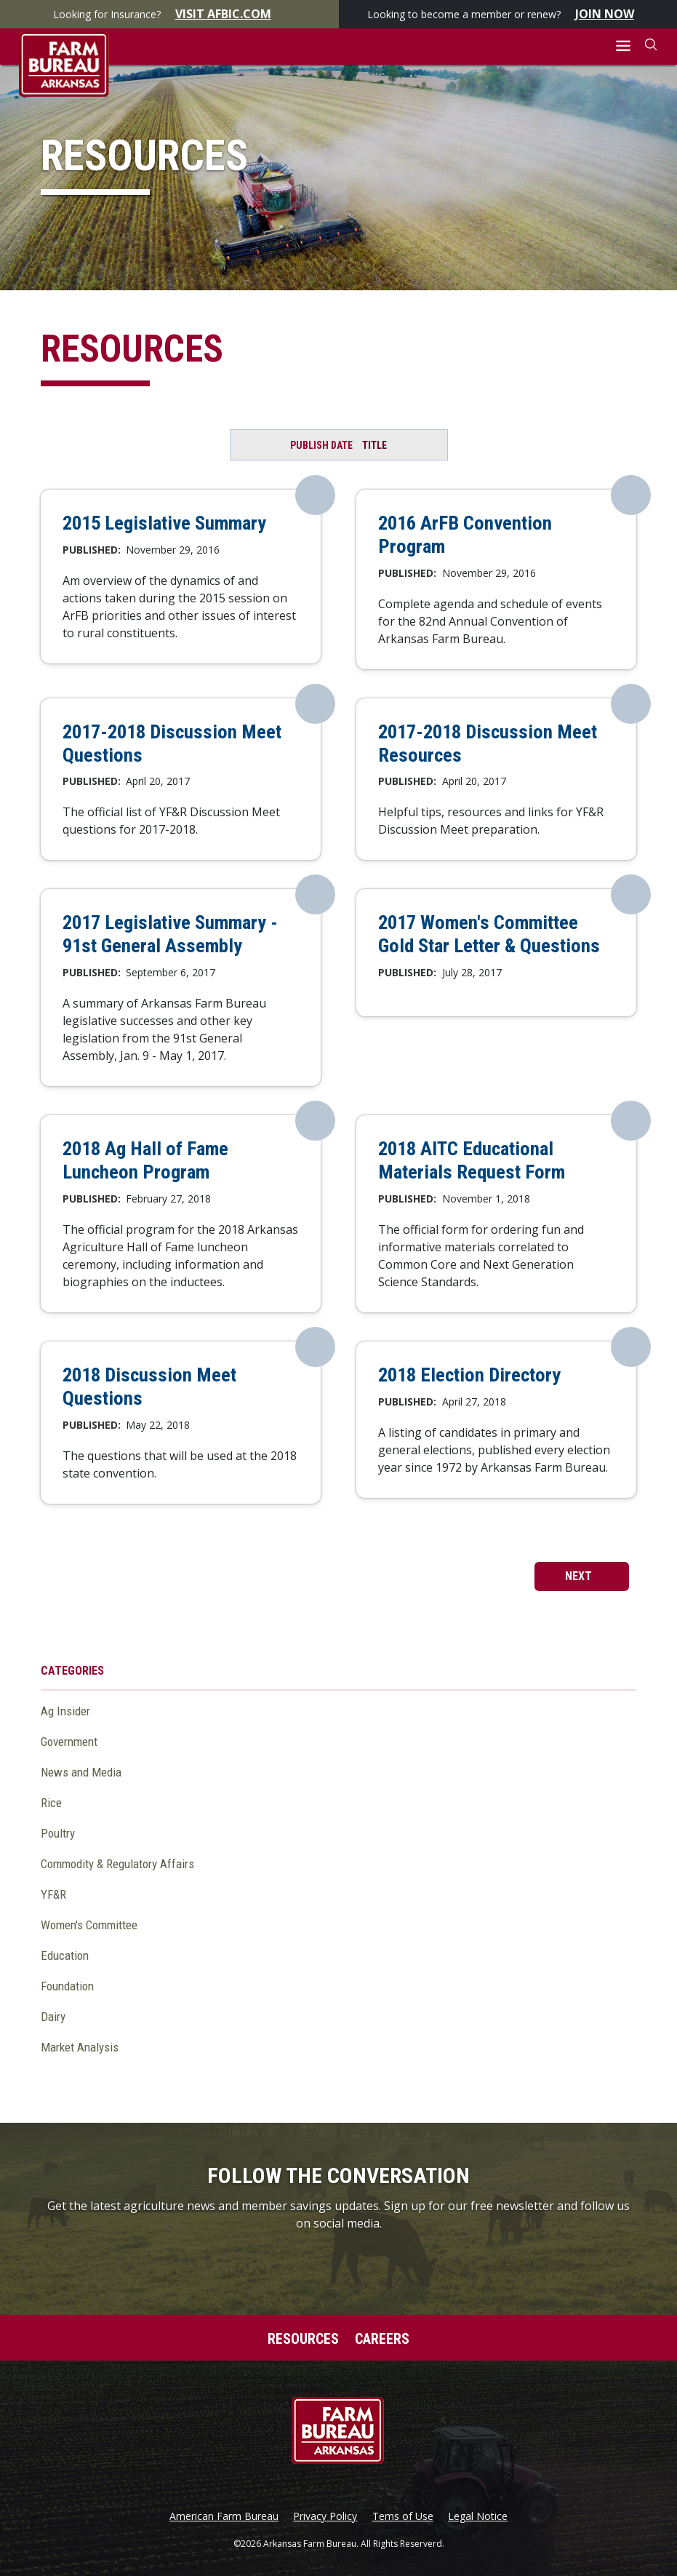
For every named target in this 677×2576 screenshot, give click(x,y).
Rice (51, 1802)
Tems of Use (402, 2516)
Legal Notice (478, 2516)
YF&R (53, 1894)
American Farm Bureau (224, 2516)
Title (374, 445)
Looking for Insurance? (169, 14)
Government (69, 1741)
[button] (623, 46)
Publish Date (321, 445)
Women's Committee (89, 1925)
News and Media (81, 1772)
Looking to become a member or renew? (508, 14)
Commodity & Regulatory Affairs (117, 1864)
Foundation (67, 1986)
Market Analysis (80, 2047)
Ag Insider (65, 1711)
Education (65, 1955)
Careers (382, 2339)
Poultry (58, 1833)
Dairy (53, 2016)
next (580, 1576)
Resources (303, 2339)
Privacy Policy (325, 2516)
